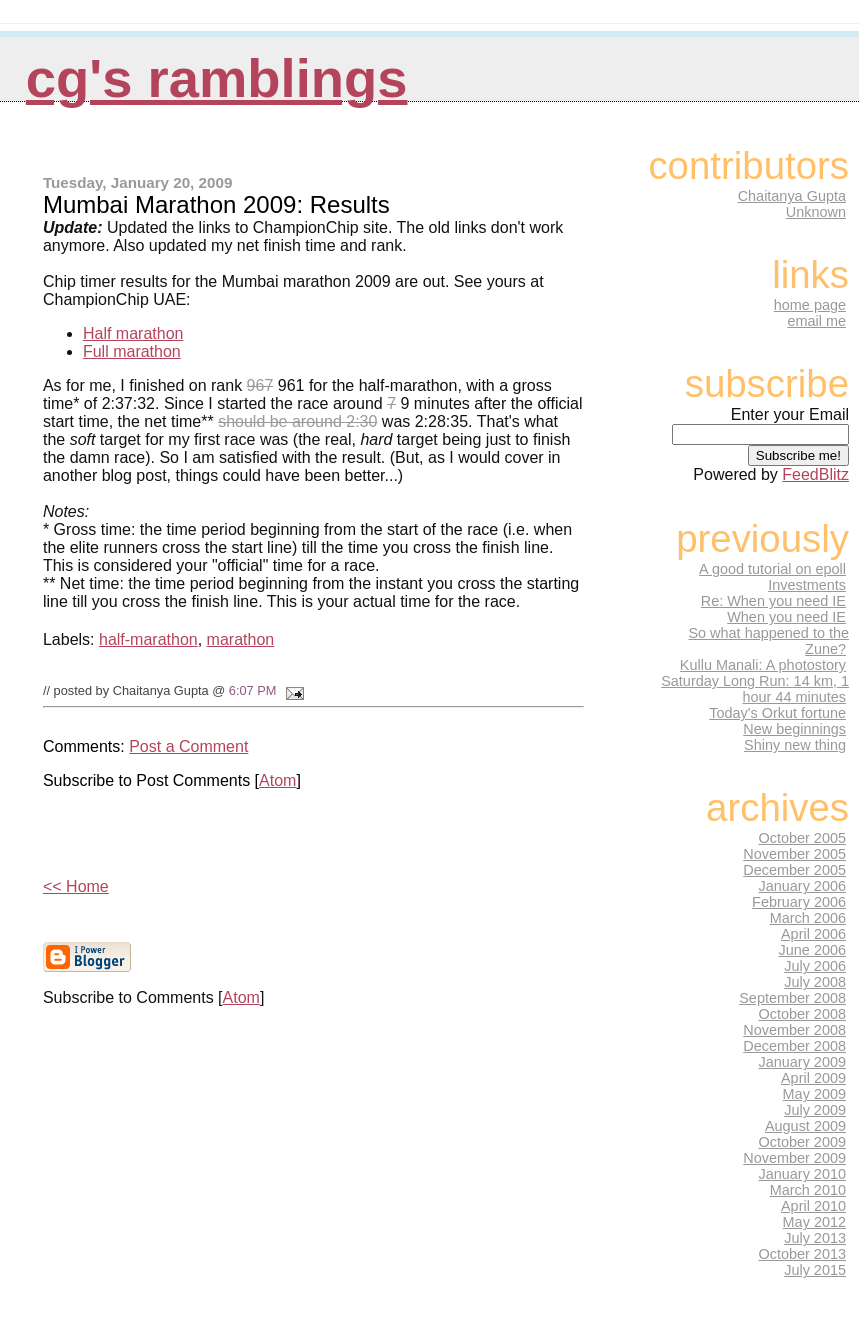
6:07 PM (253, 690)
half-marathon (148, 639)
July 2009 (815, 1110)
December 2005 (794, 870)
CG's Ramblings (217, 78)
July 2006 (815, 966)
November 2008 (794, 1030)
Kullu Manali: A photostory (763, 665)
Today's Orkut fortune (777, 713)
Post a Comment (188, 746)
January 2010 (803, 1174)
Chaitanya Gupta (792, 196)
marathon (241, 639)
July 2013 (815, 1238)
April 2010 (813, 1206)
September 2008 (792, 998)
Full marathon (132, 351)
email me (816, 321)
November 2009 (794, 1158)
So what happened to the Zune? (768, 641)
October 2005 (803, 838)
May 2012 (814, 1222)
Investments (807, 585)
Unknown (816, 212)
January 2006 (803, 886)
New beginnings (794, 729)
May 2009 (814, 1094)
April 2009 (813, 1078)
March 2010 (808, 1190)
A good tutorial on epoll (772, 569)
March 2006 (808, 918)
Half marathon (133, 333)
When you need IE (786, 617)
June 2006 (812, 950)
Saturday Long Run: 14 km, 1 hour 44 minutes (755, 689)
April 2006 (813, 934)
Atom (277, 780)
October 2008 (803, 1014)
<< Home (76, 886)
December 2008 (794, 1046)
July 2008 (815, 982)
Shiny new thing (795, 745)
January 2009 (803, 1062)
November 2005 (794, 854)
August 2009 (805, 1126)
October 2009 (803, 1142)
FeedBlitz (815, 474)
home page (810, 305)
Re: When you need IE (773, 601)
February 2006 (799, 902)
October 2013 (803, 1254)
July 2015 (815, 1270)
